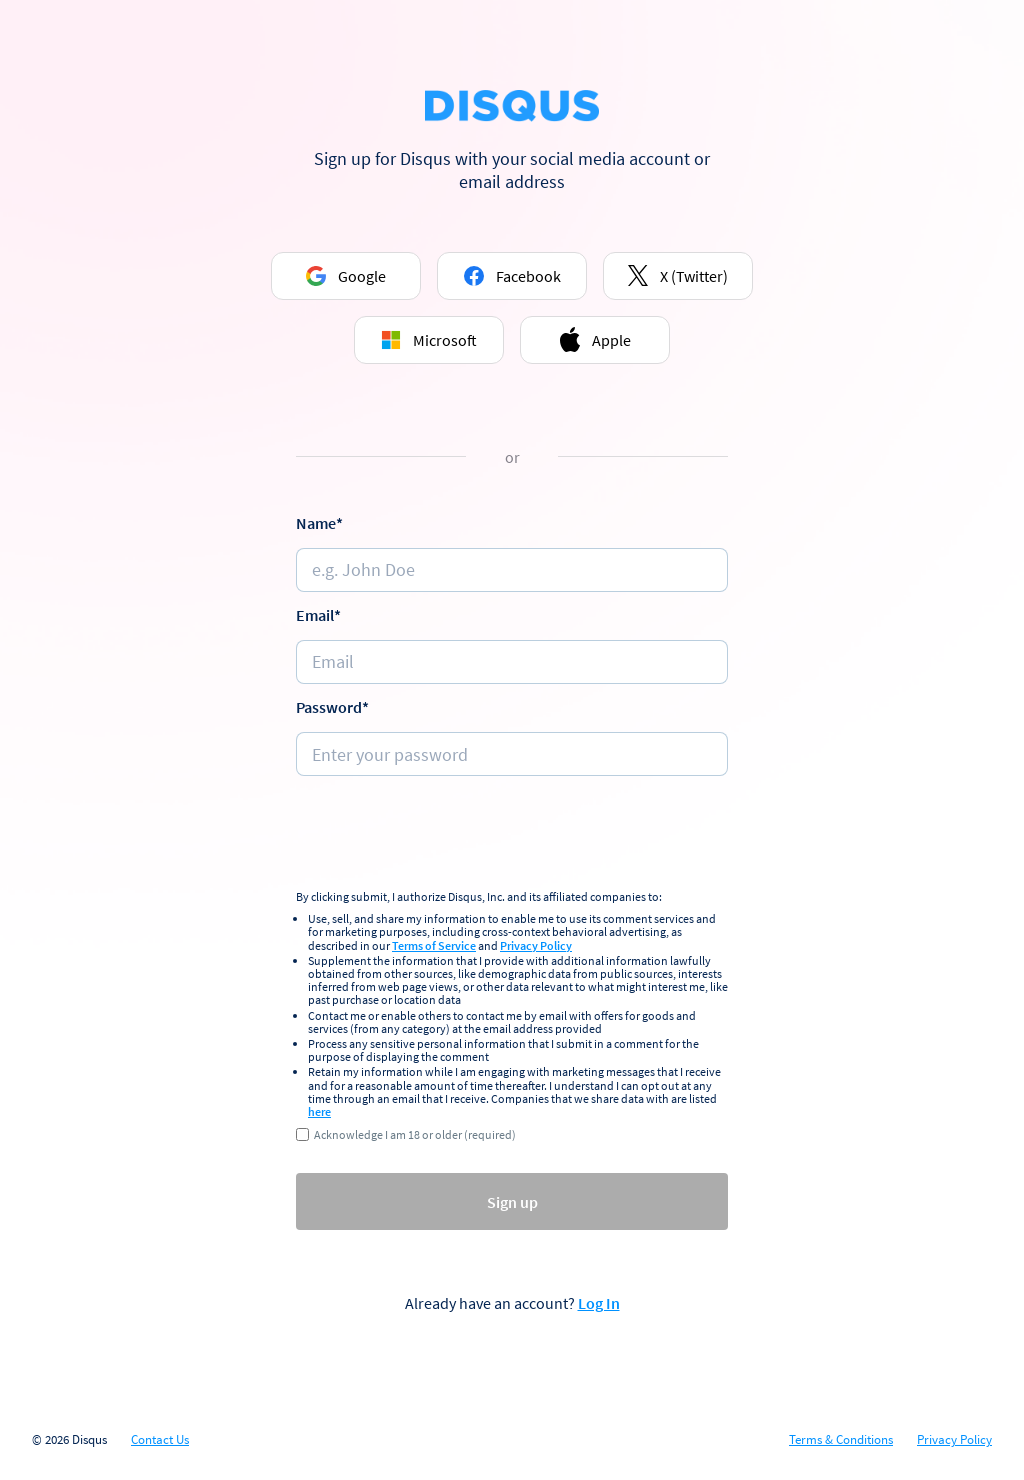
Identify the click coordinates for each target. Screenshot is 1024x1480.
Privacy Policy (536, 945)
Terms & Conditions (841, 1440)
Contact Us (160, 1440)
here (319, 1111)
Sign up (512, 1202)
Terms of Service (434, 945)
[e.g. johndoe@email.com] (512, 662)
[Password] (512, 754)
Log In (599, 1303)
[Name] (512, 570)
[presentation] (512, 835)
